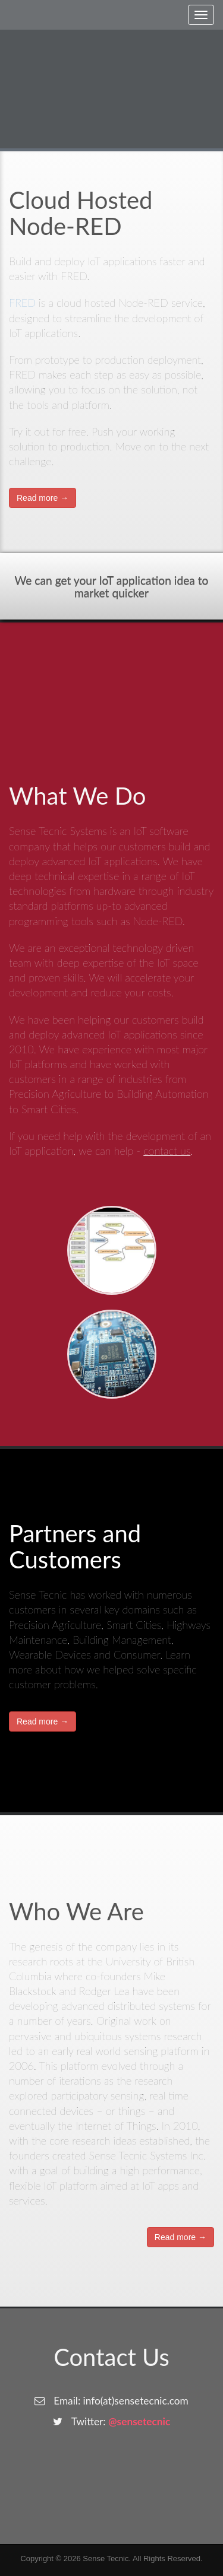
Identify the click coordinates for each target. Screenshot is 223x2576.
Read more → (42, 498)
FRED (22, 302)
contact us (166, 1150)
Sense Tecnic (105, 2558)
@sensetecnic (139, 2421)
